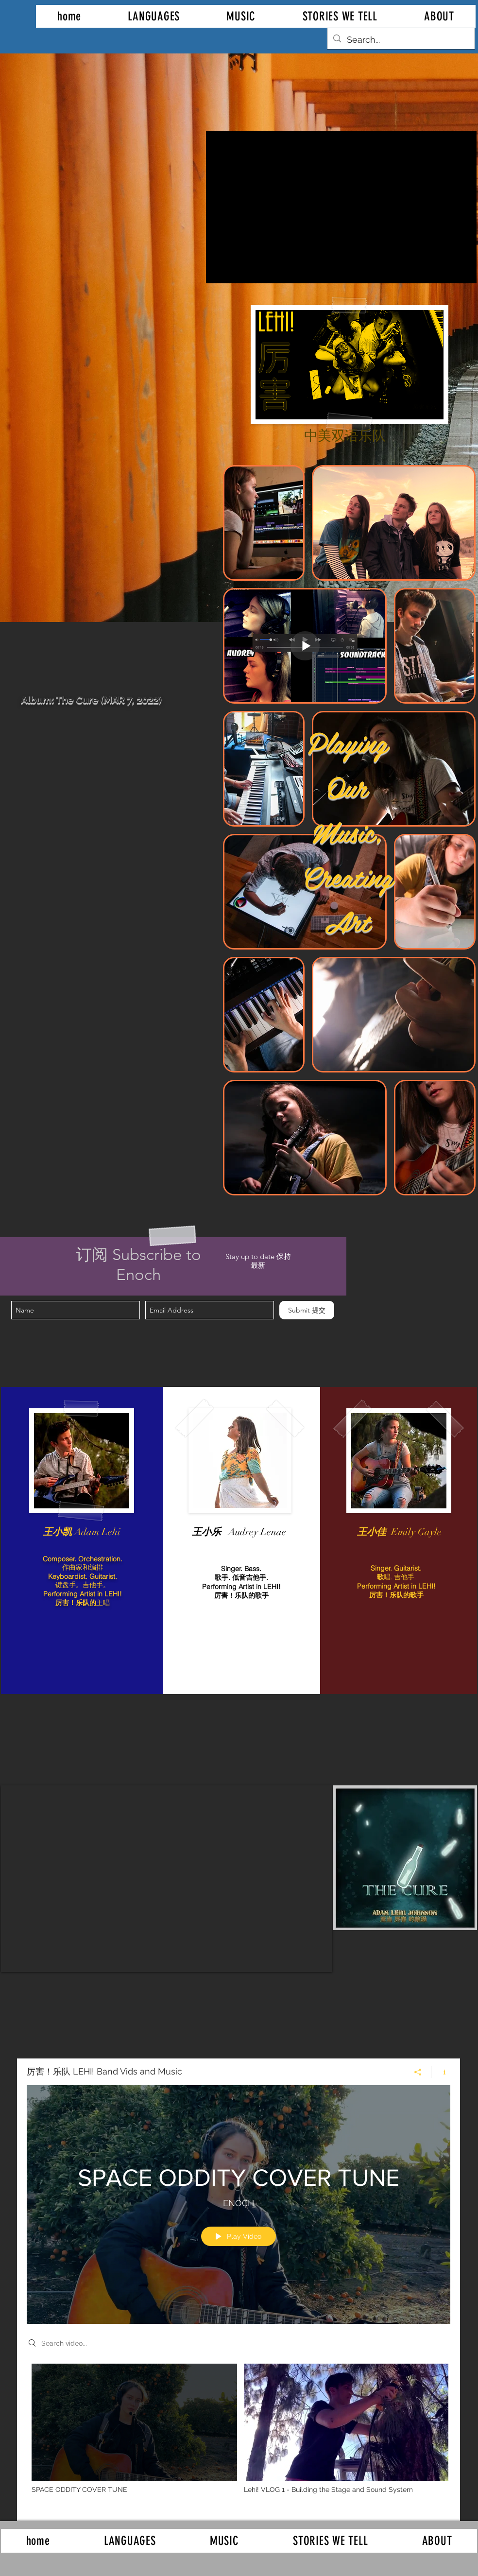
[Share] (418, 2072)
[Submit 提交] (306, 1310)
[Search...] (400, 40)
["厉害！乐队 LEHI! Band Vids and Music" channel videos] (238, 2435)
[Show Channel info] (440, 2072)
